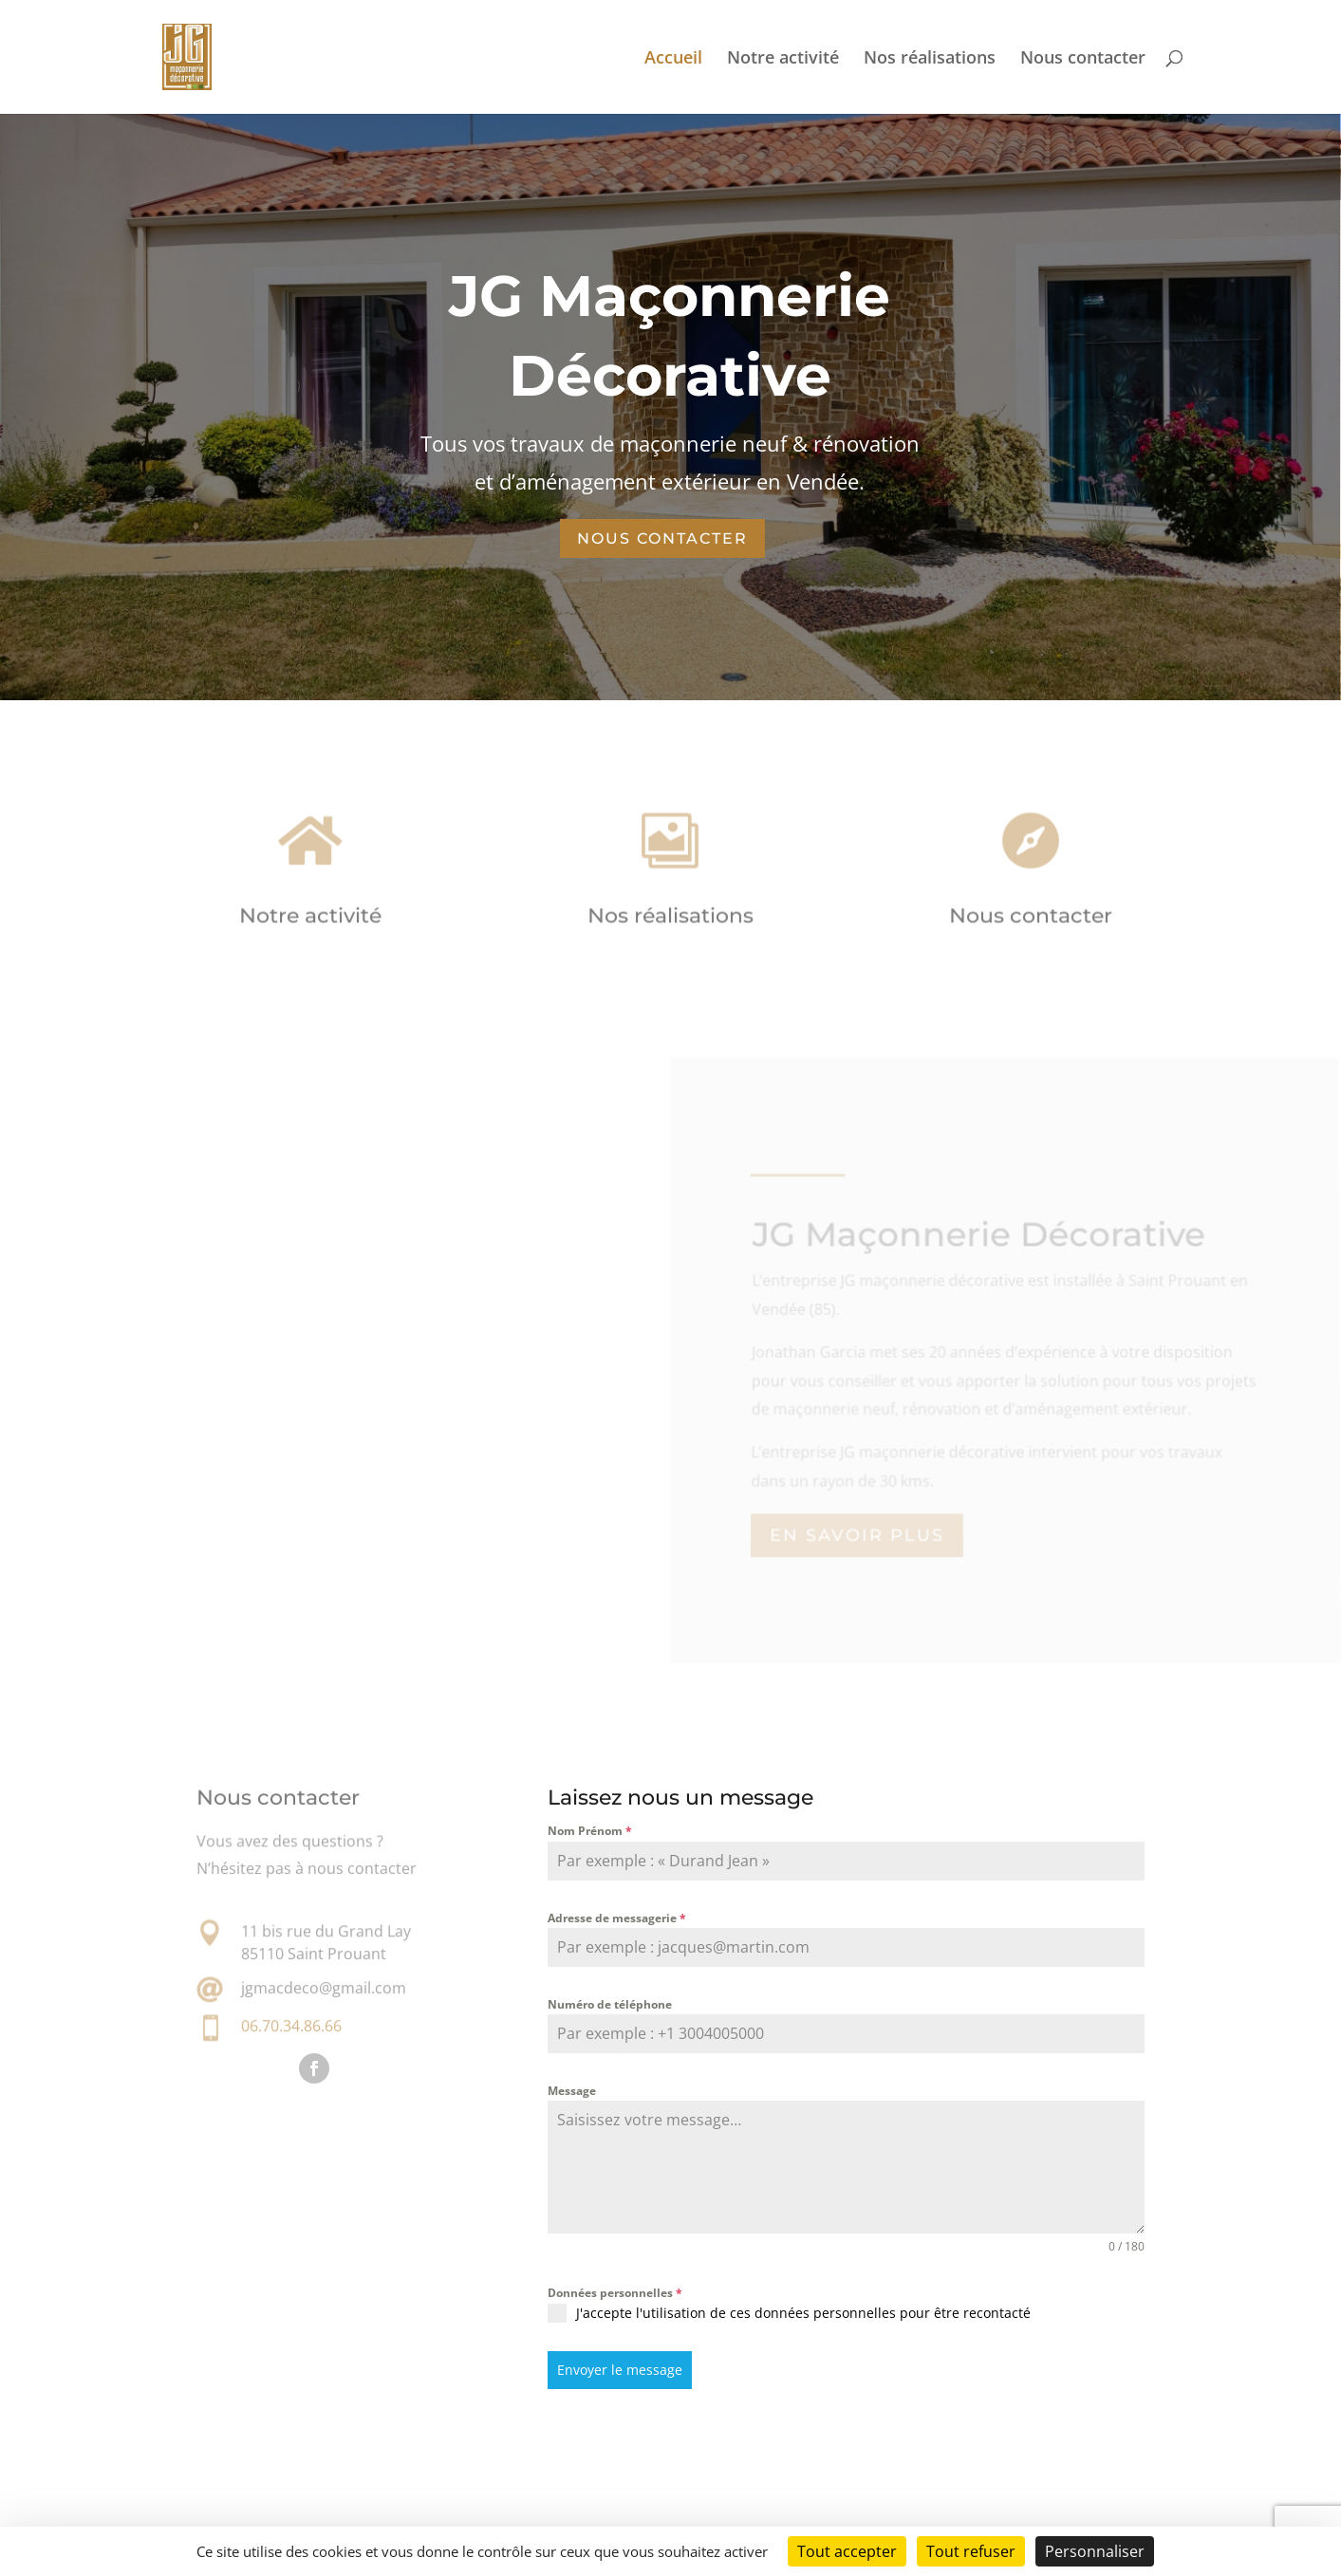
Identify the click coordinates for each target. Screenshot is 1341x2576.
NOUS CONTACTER (662, 538)
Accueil (673, 59)
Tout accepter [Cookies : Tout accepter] (847, 2551)
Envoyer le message (619, 2370)
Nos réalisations (930, 59)
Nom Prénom (590, 1831)
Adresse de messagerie (617, 1918)
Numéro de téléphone (610, 2004)
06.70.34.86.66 (291, 2026)
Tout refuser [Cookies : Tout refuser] (970, 2551)
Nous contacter (1082, 59)
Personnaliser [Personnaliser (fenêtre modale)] (1095, 2551)
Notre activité (783, 59)
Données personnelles (615, 2293)
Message (572, 2091)
